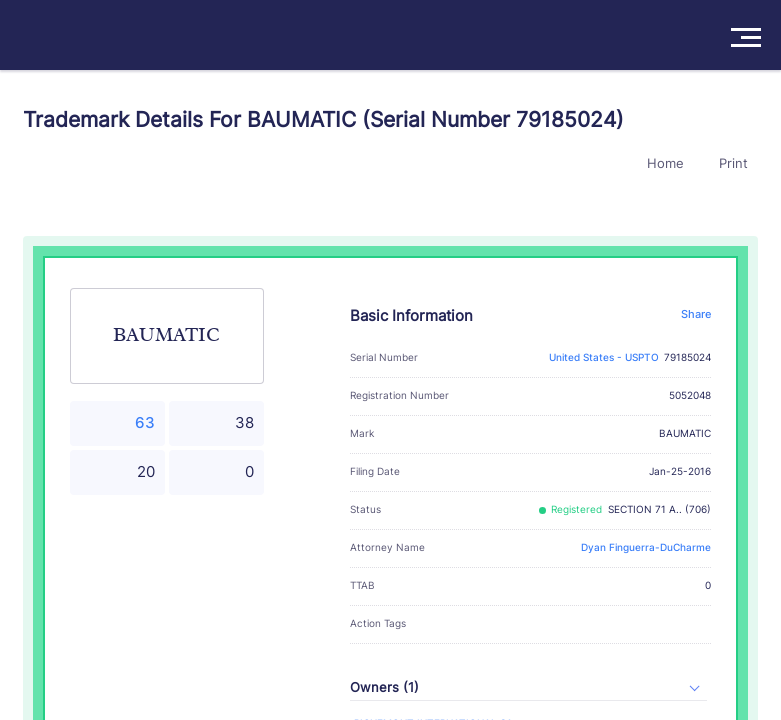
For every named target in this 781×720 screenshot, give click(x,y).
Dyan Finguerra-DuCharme (646, 547)
